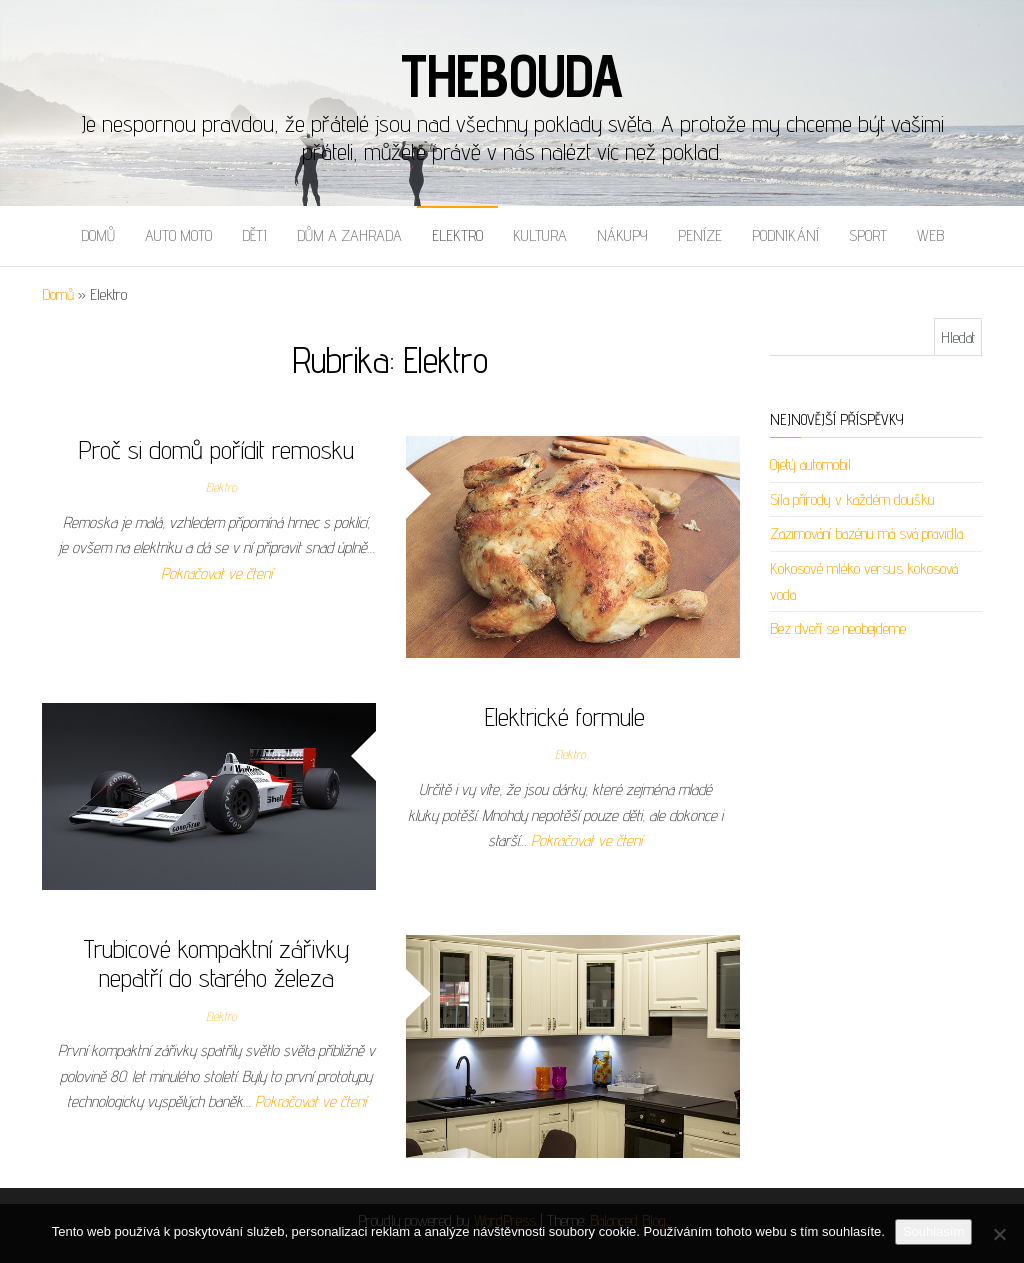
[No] (999, 1234)
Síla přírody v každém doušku (852, 499)
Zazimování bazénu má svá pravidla (866, 533)
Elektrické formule (565, 716)
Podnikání (785, 235)
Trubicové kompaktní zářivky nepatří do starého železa (216, 963)
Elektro (457, 235)
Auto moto (178, 235)
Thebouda (512, 75)
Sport (868, 235)
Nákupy (622, 235)
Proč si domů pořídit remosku (216, 449)
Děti (254, 235)
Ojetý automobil (810, 464)
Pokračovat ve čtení (216, 573)
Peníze (700, 235)
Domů (98, 235)
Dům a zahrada (349, 235)
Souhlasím (933, 1231)
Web (930, 235)
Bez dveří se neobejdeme (838, 628)
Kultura (540, 235)
